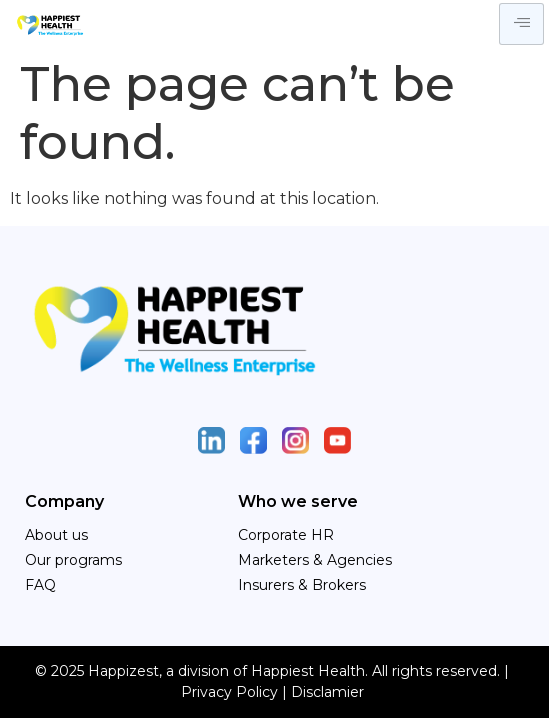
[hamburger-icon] (521, 24)
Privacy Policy (229, 692)
